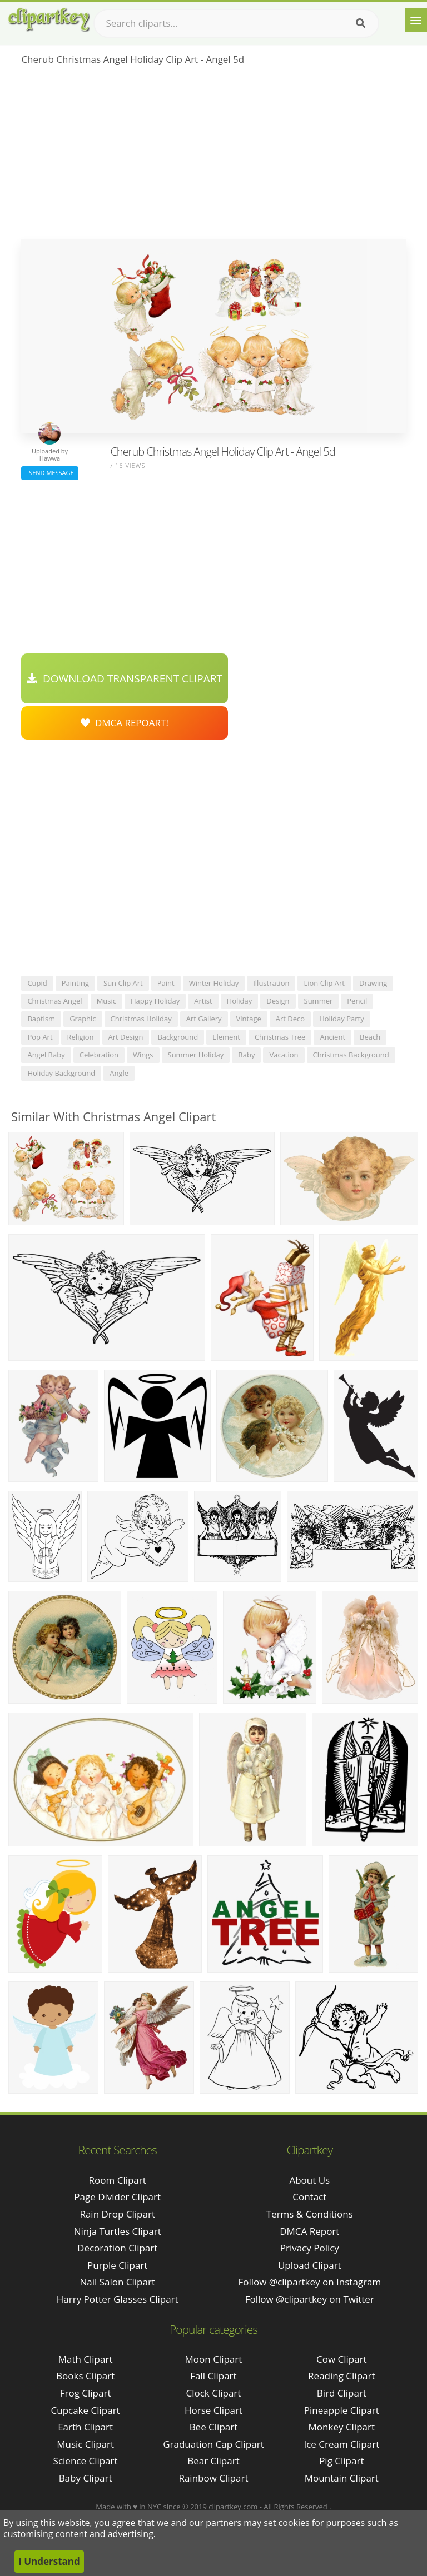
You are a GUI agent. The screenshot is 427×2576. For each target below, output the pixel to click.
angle (119, 1073)
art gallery (204, 1019)
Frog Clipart (85, 2393)
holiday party (341, 1019)
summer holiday (196, 1055)
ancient (332, 1037)
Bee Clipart (214, 2426)
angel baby (45, 1055)
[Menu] (416, 20)
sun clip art (123, 983)
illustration (271, 983)
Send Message (49, 472)
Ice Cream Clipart (341, 2444)
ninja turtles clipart (117, 2231)
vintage (248, 1019)
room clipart (117, 2180)
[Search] (360, 23)
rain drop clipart (117, 2214)
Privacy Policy (309, 2247)
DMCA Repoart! (124, 722)
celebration (99, 1055)
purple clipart (117, 2265)
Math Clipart (85, 2359)
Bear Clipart (213, 2460)
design (277, 1001)
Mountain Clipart (342, 2478)
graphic (82, 1019)
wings (143, 1055)
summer (318, 1001)
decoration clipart (117, 2247)
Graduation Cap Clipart (213, 2444)
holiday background (61, 1073)
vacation (283, 1055)
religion (80, 1037)
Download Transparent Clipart (124, 678)
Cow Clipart (341, 2359)
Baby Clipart (85, 2478)
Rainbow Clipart (213, 2478)
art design (125, 1037)
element (226, 1037)
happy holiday (155, 1001)
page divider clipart (117, 2196)
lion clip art (324, 983)
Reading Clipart (341, 2375)
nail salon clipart (117, 2281)
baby (246, 1055)
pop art (39, 1037)
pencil (357, 1001)
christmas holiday (141, 1019)
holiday (239, 1001)
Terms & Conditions (309, 2214)
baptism (41, 1019)
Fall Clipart (213, 2375)
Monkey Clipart (342, 2426)
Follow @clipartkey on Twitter (309, 2299)
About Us (309, 2180)
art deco (290, 1019)
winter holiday (214, 983)
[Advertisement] (213, 156)
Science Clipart (85, 2460)
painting (75, 983)
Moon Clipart (213, 2359)
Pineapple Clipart (341, 2410)
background (177, 1037)
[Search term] (236, 23)
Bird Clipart (341, 2393)
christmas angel (54, 1001)
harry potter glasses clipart (117, 2299)
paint (166, 983)
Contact (309, 2196)
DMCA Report (309, 2231)
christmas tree (280, 1037)
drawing (373, 983)
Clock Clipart (213, 2393)
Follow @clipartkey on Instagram (309, 2281)
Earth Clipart (85, 2426)
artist (203, 1001)
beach (370, 1037)
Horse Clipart (213, 2410)
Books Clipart (85, 2375)
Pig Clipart (341, 2460)
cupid (37, 983)
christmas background (351, 1055)
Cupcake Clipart (85, 2410)
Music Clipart (85, 2444)
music (106, 1001)
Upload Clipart (309, 2265)
